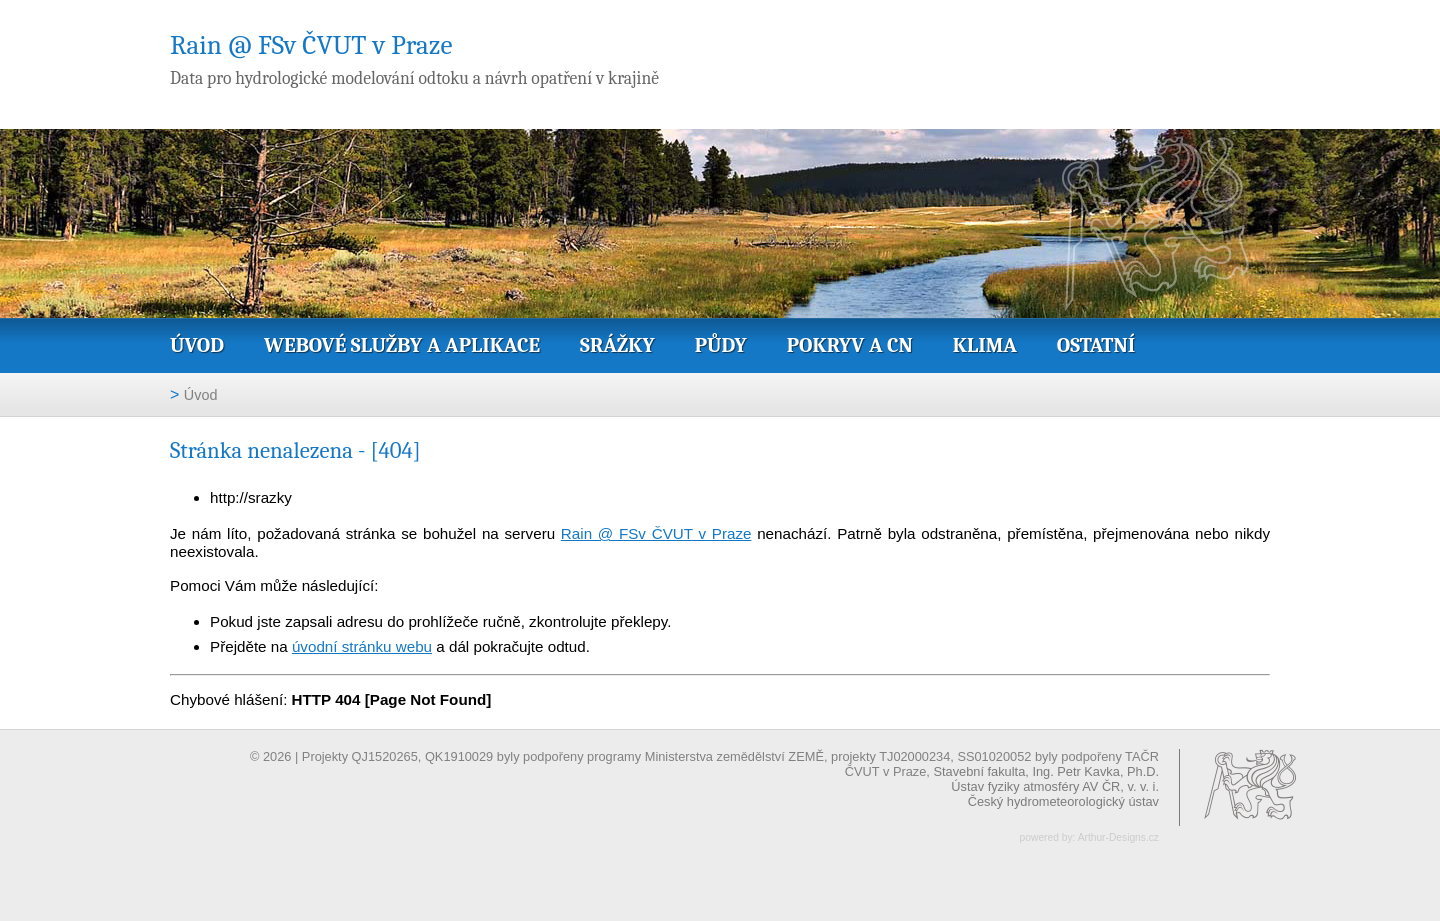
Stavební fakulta (979, 771)
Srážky (617, 345)
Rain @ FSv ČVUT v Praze (656, 533)
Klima (985, 345)
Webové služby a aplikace (402, 345)
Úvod (197, 345)
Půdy (721, 345)
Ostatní (1096, 345)
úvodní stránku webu (362, 646)
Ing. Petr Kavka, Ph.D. (1095, 771)
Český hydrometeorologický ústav (1063, 801)
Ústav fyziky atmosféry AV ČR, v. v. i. (1055, 786)
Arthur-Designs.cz (1118, 837)
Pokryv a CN (850, 345)
